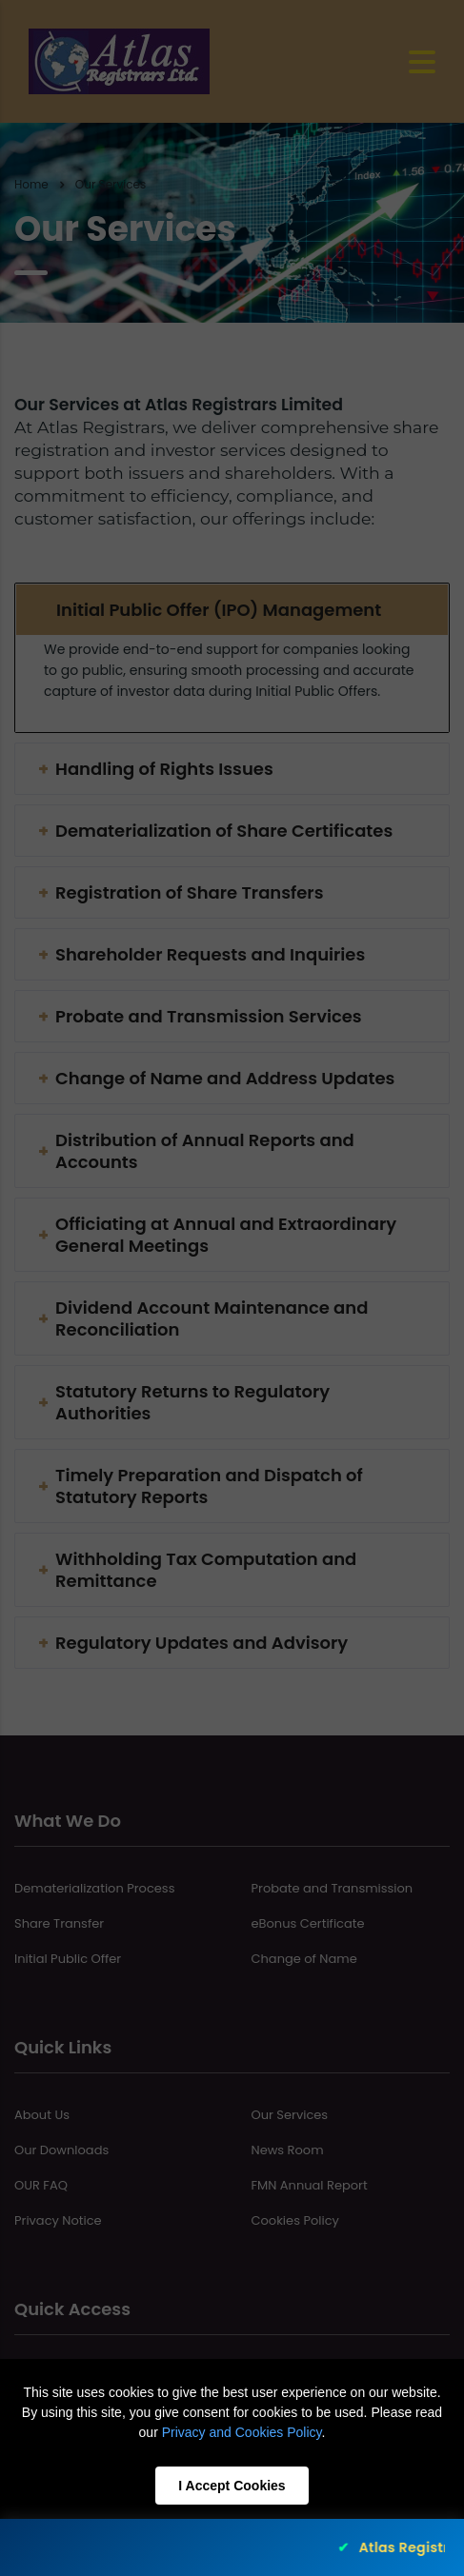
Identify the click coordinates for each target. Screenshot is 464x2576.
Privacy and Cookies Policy (242, 2432)
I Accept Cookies (231, 2485)
